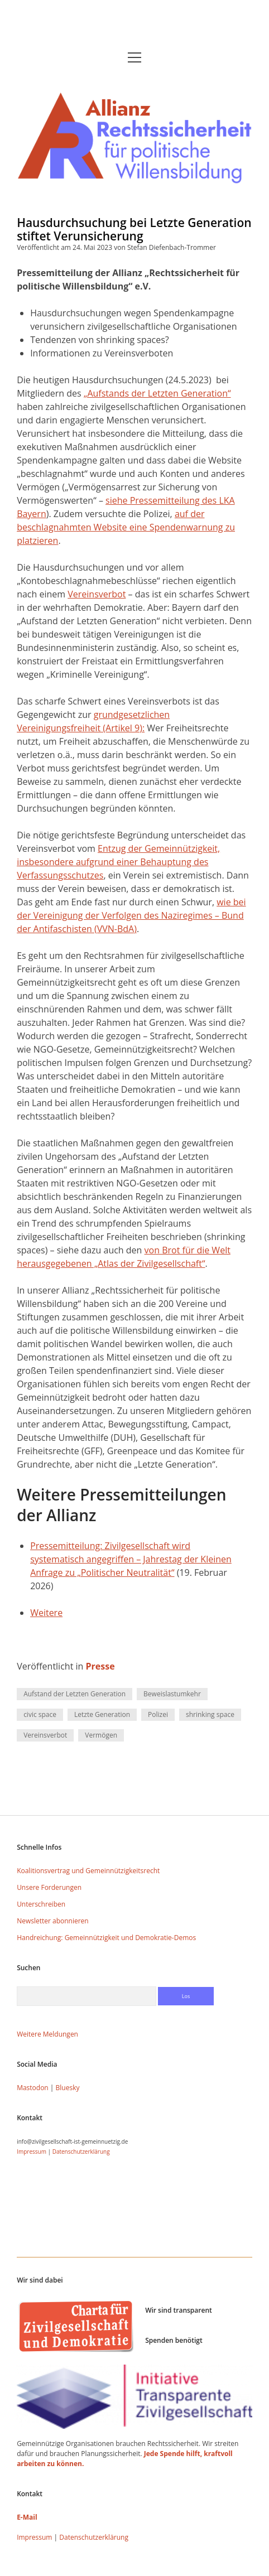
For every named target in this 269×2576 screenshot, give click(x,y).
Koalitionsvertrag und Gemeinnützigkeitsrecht (88, 1870)
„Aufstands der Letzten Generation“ (157, 393)
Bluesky (68, 2087)
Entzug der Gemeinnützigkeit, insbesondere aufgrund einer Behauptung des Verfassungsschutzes (118, 861)
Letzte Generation (102, 1714)
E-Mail (27, 2517)
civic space (39, 1714)
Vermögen (101, 1735)
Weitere (46, 1613)
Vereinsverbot (97, 594)
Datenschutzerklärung (81, 2151)
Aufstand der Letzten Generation (74, 1694)
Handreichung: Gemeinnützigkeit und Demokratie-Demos (106, 1937)
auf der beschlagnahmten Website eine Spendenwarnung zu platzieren (126, 527)
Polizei (158, 1714)
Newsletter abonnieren (53, 1921)
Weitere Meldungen (47, 2034)
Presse (100, 1666)
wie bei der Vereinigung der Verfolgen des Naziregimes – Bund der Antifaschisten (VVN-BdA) (131, 915)
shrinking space (210, 1714)
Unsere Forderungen (49, 1887)
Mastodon (33, 2087)
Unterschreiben (41, 1904)
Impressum (31, 2151)
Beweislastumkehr (172, 1694)
